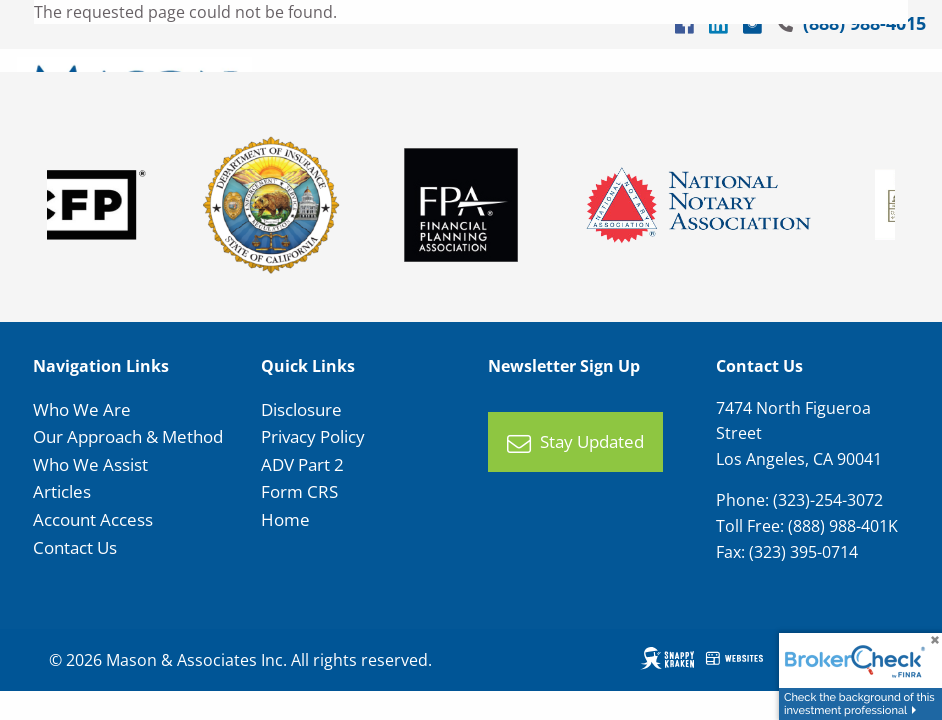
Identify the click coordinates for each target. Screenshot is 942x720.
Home (285, 519)
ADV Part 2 (302, 464)
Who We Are (82, 409)
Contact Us (75, 547)
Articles (62, 491)
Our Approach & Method (128, 436)
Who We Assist (90, 464)
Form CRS (299, 491)
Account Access (93, 519)
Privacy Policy (313, 436)
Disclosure (301, 409)
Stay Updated (575, 443)
